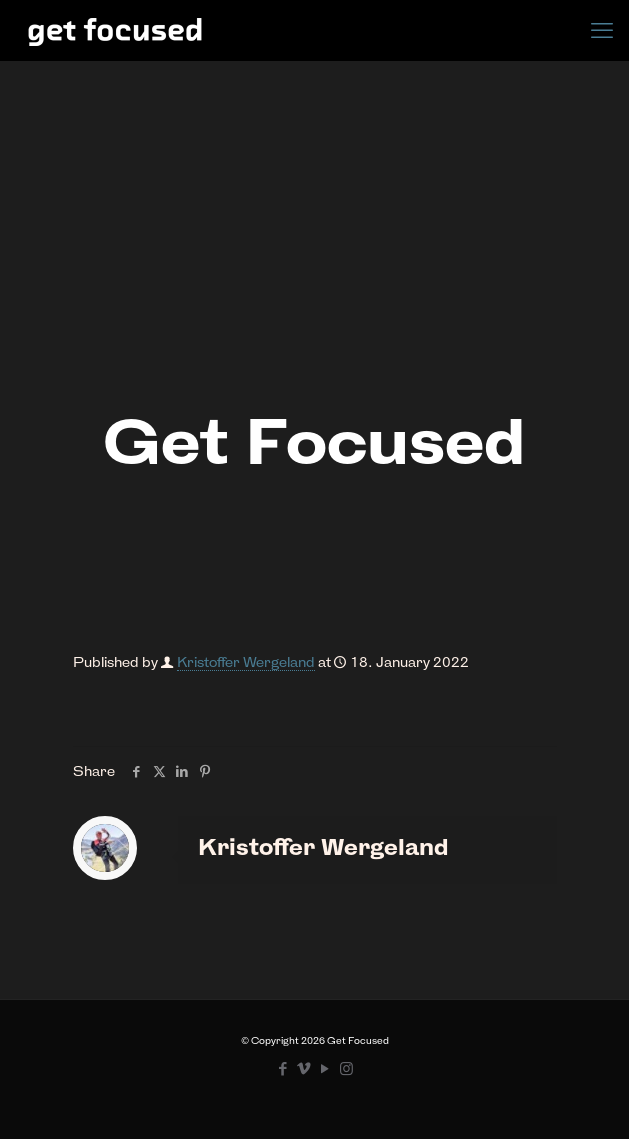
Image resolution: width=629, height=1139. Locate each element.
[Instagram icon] (346, 1068)
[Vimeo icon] (304, 1068)
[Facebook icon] (283, 1068)
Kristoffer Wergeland (246, 662)
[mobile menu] (602, 30)
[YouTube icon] (325, 1068)
